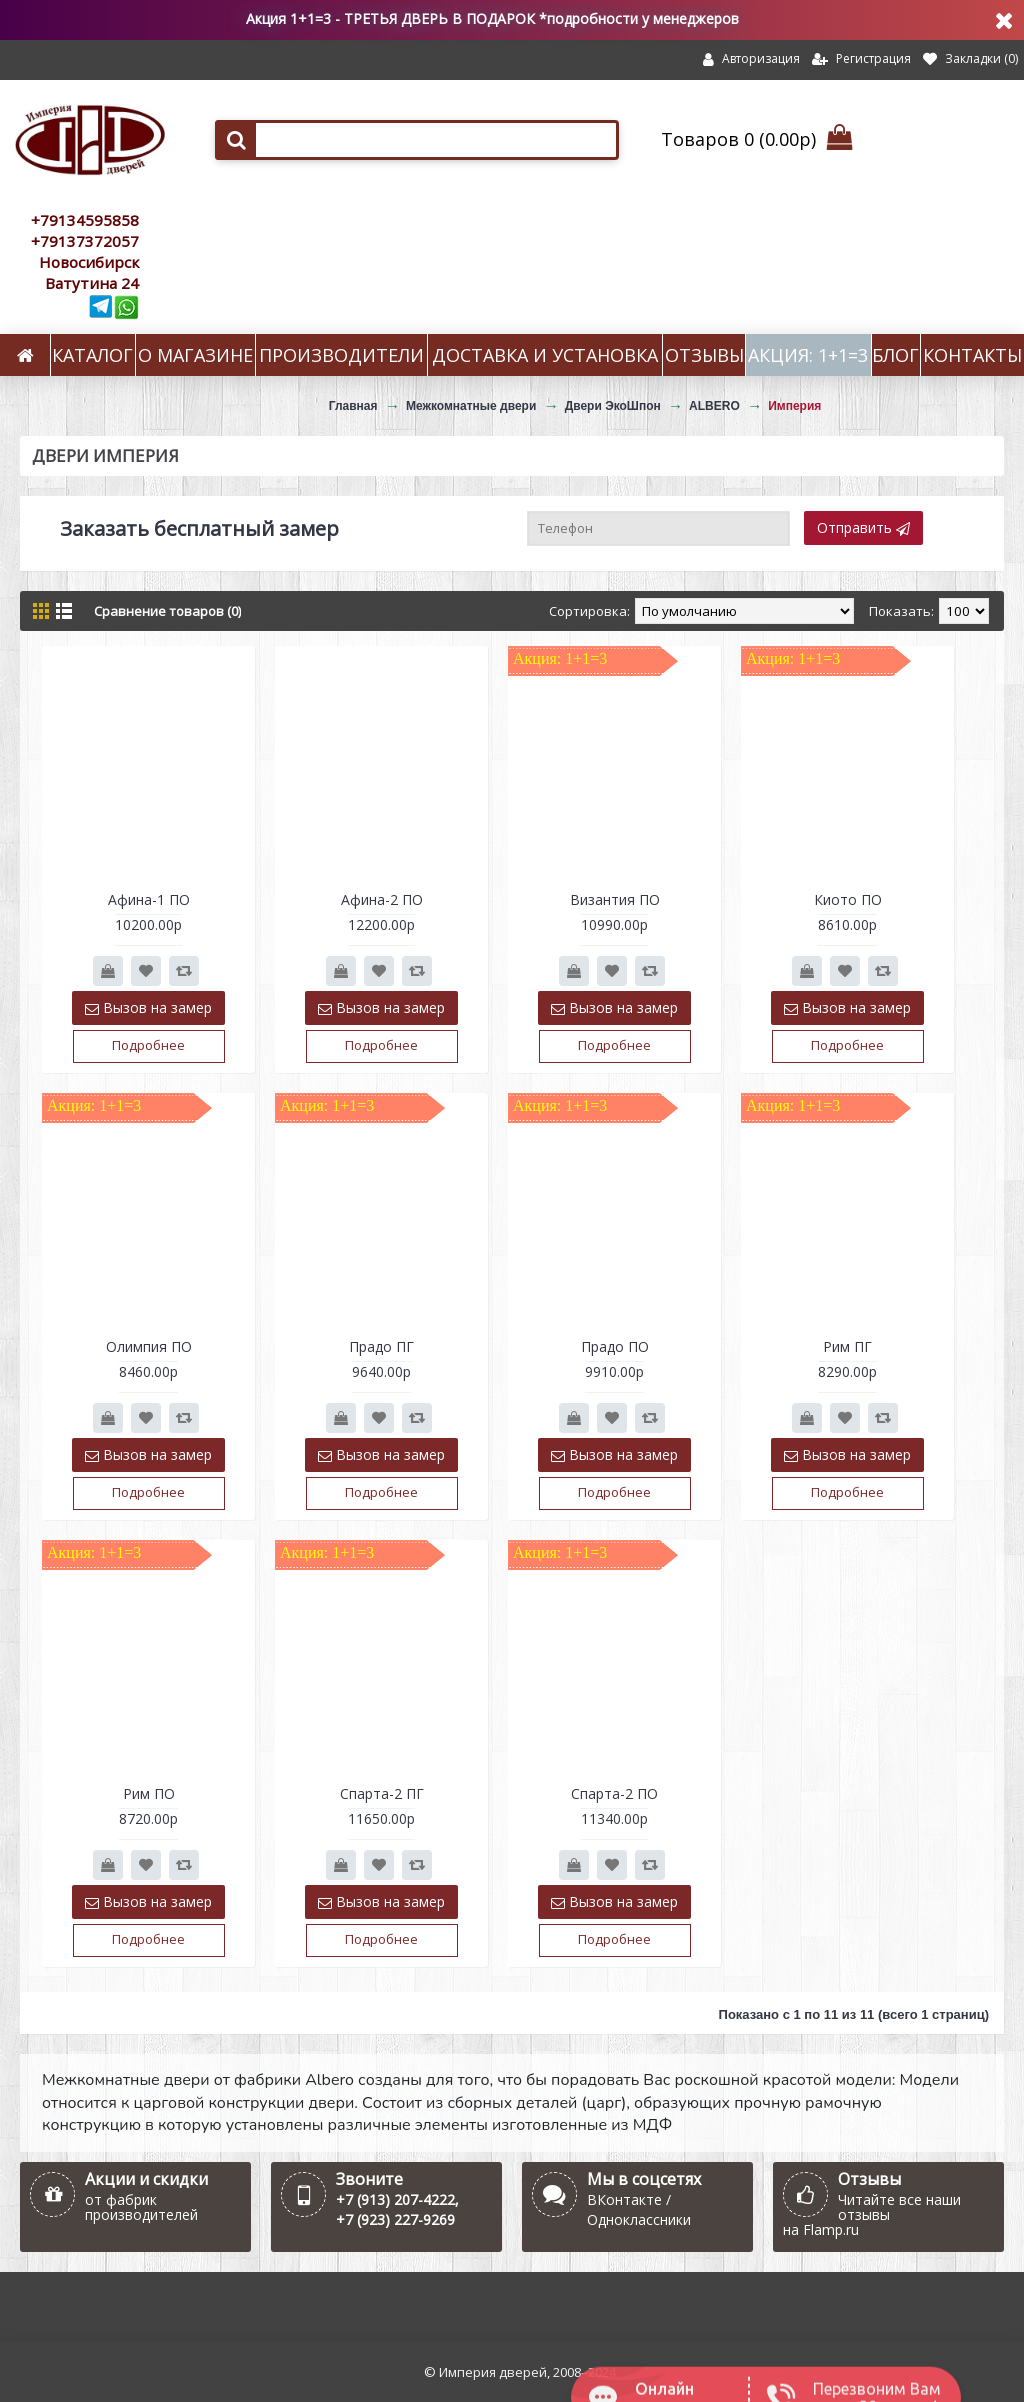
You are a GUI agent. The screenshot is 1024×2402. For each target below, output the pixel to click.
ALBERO (714, 406)
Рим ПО (149, 1793)
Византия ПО (615, 899)
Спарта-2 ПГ (382, 1793)
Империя (794, 406)
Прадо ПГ (381, 1346)
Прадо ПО (615, 1346)
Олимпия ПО (149, 1346)
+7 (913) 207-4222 (395, 2199)
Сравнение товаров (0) (167, 611)
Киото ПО (848, 899)
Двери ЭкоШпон (613, 406)
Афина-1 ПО (149, 899)
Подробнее (148, 1045)
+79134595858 (85, 220)
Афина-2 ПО (382, 899)
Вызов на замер (148, 1007)
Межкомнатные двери (471, 406)
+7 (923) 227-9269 (395, 2219)
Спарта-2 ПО (614, 1793)
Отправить (863, 527)
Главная (353, 406)
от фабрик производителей (141, 2207)
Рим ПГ (847, 1346)
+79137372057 (85, 241)
